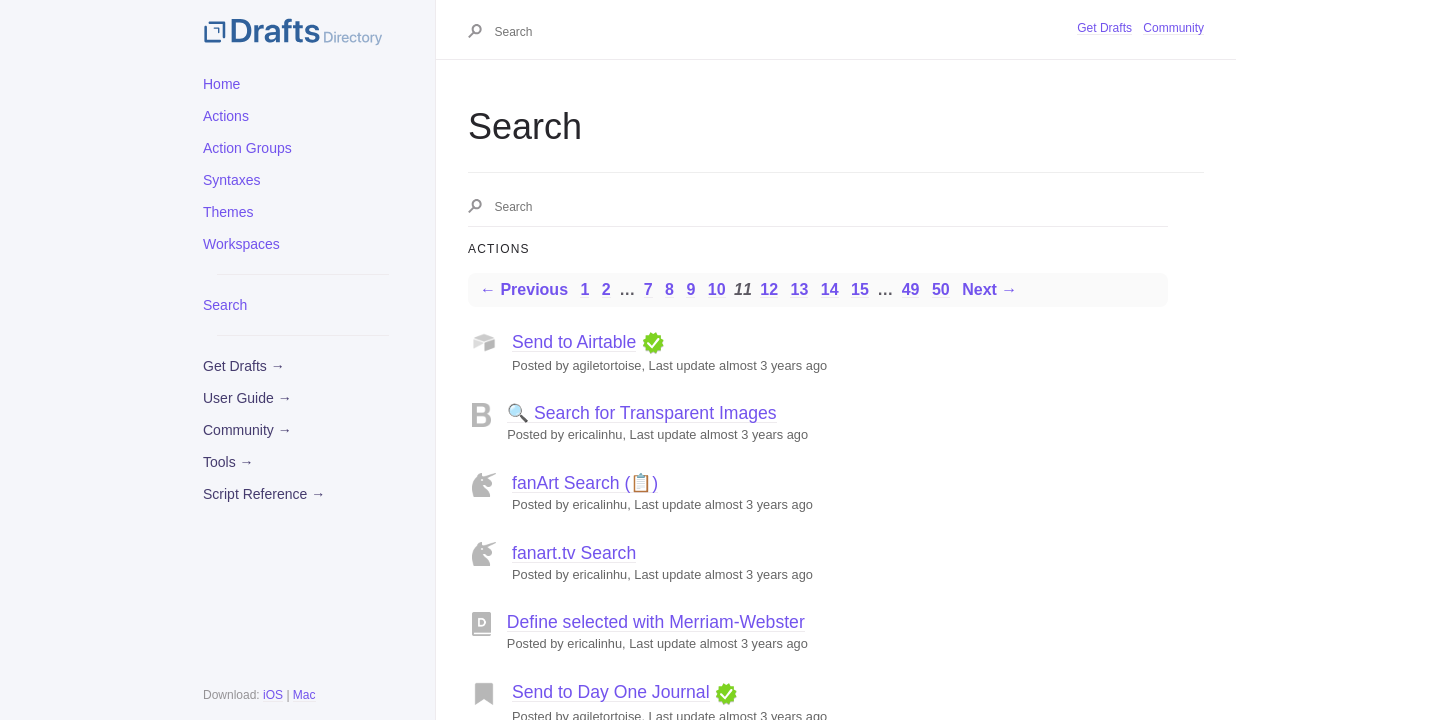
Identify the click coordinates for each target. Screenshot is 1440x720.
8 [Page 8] (669, 289)
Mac (304, 695)
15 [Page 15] (860, 289)
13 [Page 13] (799, 289)
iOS (273, 695)
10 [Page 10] (717, 289)
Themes (228, 212)
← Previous (524, 289)
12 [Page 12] (769, 289)
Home (221, 84)
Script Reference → (264, 494)
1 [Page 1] (584, 289)
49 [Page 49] (911, 289)
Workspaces (241, 244)
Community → (247, 430)
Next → (989, 289)
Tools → (228, 462)
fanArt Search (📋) (585, 483)
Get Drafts (1104, 28)
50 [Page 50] (941, 289)
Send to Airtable (574, 342)
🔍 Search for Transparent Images (641, 413)
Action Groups (247, 148)
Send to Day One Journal (611, 692)
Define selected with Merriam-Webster (656, 622)
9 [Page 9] (690, 289)
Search (225, 305)
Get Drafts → (244, 366)
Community (1173, 28)
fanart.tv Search (574, 553)
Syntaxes (232, 180)
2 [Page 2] (606, 289)
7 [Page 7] (648, 289)
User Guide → (247, 398)
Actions (226, 116)
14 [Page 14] (830, 289)
